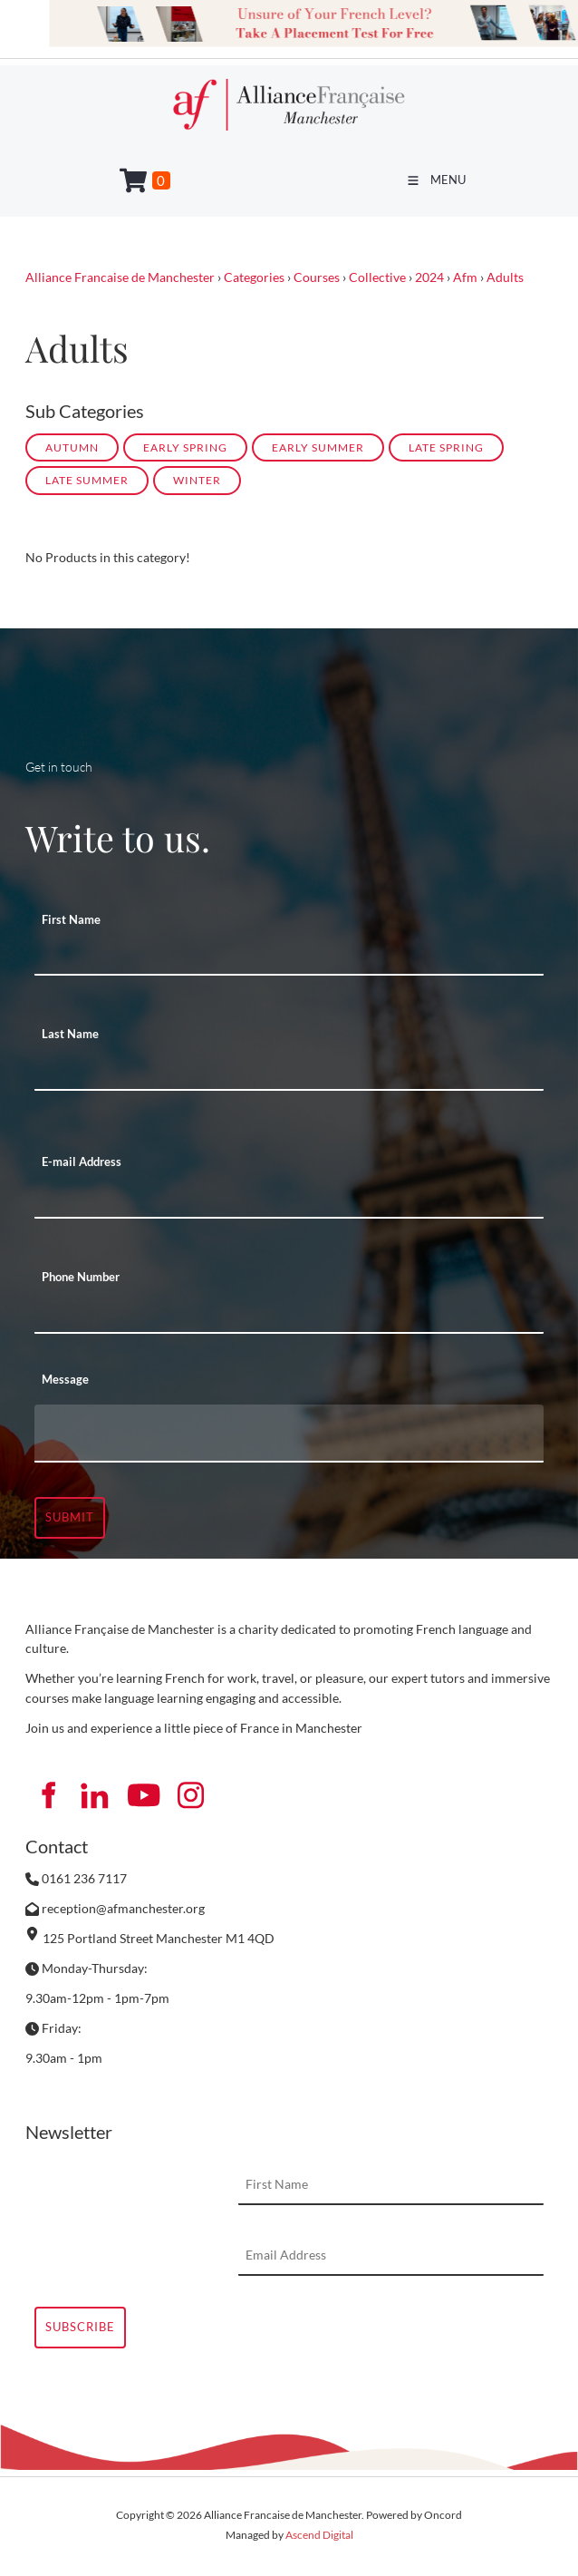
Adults (505, 277)
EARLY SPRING (185, 447)
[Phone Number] (289, 1314)
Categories (254, 277)
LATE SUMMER (87, 479)
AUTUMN (72, 447)
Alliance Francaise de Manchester (120, 277)
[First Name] (289, 956)
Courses (317, 277)
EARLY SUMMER (318, 447)
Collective (377, 277)
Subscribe (80, 2326)
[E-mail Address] (289, 1199)
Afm (465, 277)
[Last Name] (289, 1071)
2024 (429, 277)
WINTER (197, 479)
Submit (69, 1517)
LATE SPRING (446, 447)
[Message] (289, 1434)
